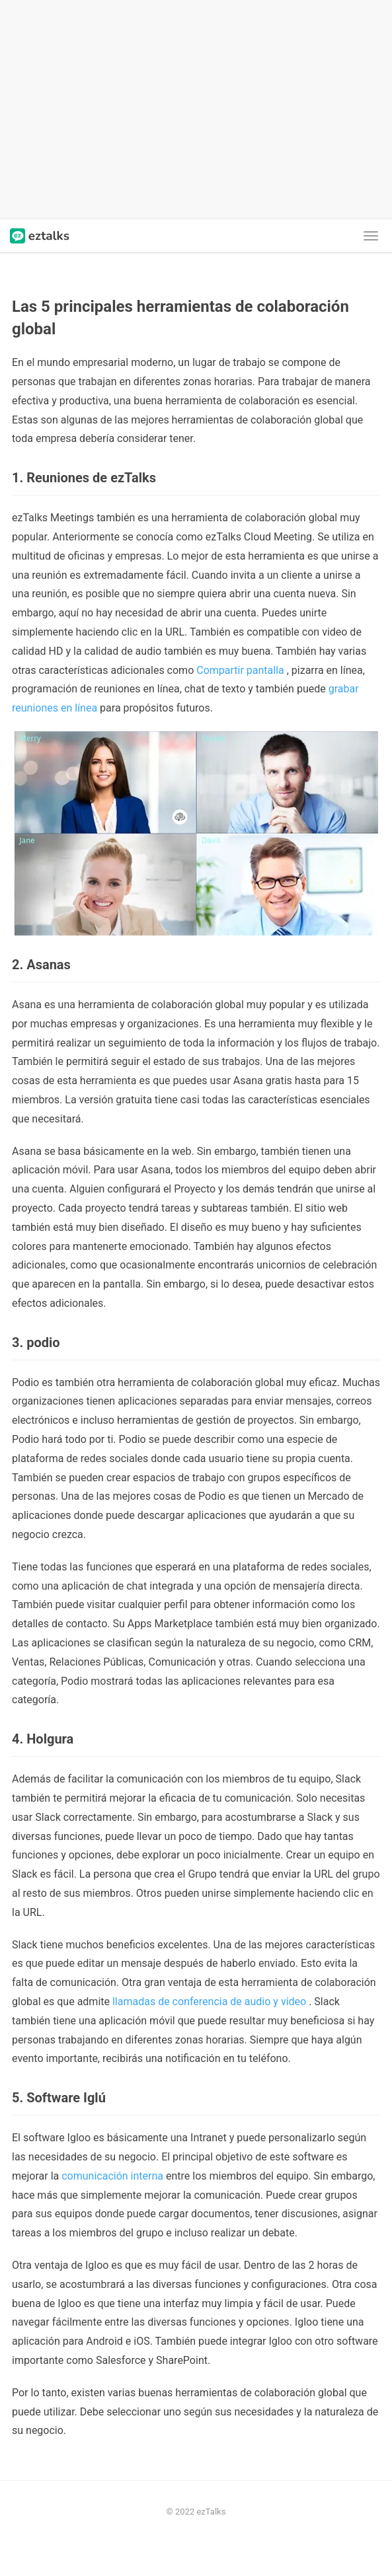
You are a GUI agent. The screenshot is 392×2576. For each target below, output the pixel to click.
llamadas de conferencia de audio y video (209, 2001)
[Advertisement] (196, 109)
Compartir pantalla (240, 670)
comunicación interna (112, 2176)
